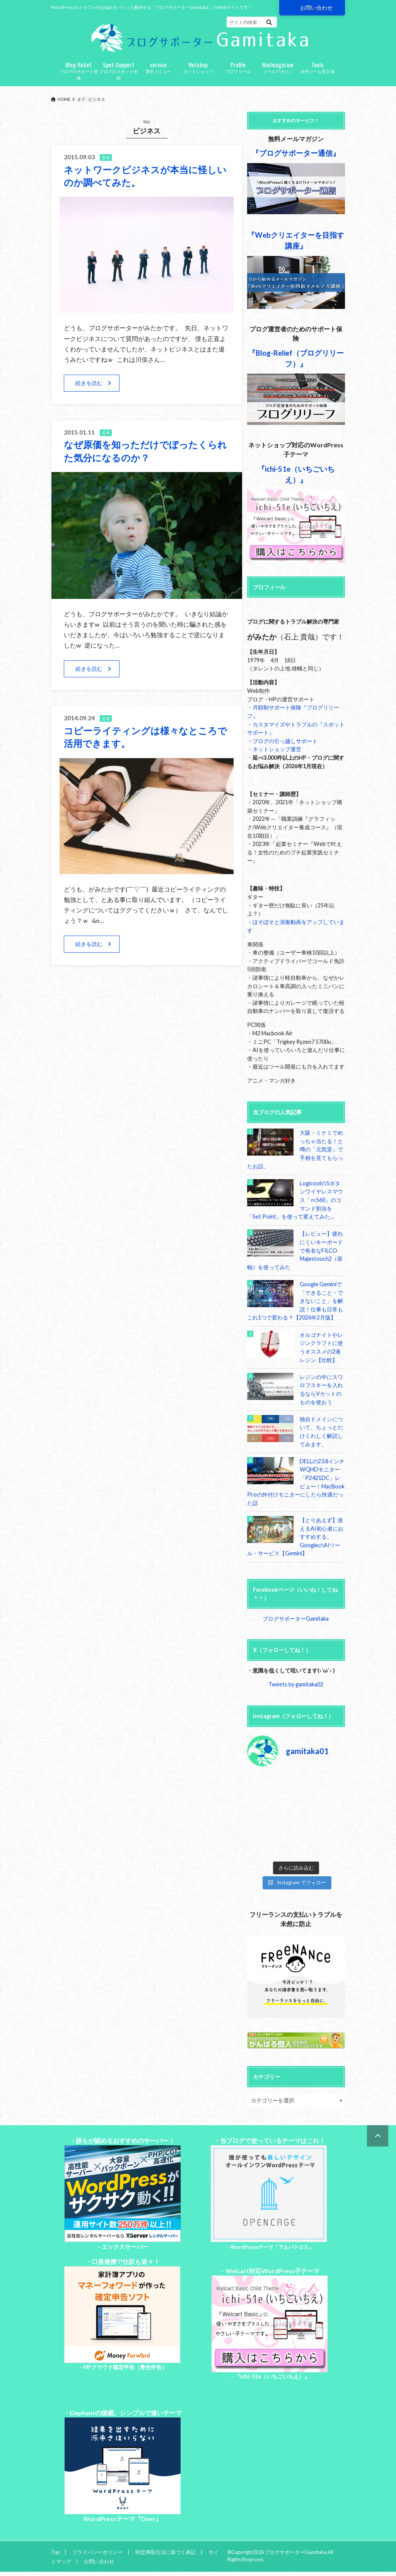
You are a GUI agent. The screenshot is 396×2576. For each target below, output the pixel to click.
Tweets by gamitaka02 (295, 1684)
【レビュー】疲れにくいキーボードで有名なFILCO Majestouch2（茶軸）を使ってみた (295, 1250)
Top (55, 2552)
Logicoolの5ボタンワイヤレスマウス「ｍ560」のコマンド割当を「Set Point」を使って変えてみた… (295, 1200)
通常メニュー (158, 67)
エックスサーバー (125, 2247)
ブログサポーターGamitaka (296, 1618)
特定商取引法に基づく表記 (165, 2552)
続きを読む (88, 383)
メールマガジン (278, 67)
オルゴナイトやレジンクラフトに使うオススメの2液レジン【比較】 (321, 1347)
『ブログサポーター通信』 (296, 153)
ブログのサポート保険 (79, 70)
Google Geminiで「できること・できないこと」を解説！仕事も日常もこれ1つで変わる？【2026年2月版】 (295, 1301)
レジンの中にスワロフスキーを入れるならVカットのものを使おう (321, 1389)
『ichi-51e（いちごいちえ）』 (272, 2376)
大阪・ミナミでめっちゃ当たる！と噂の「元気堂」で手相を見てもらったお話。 (295, 1149)
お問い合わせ (316, 7)
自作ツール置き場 (318, 67)
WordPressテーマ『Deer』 (122, 2519)
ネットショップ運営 (277, 749)
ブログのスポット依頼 (118, 70)
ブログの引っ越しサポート (285, 741)
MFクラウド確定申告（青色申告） (125, 2367)
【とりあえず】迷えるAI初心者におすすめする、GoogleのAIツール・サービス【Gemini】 (295, 1537)
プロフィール (238, 67)
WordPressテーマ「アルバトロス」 (272, 2247)
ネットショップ (198, 67)
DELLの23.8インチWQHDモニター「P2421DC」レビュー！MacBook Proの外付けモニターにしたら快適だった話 (296, 1482)
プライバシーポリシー (97, 2552)
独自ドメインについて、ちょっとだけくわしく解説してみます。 (321, 1431)
